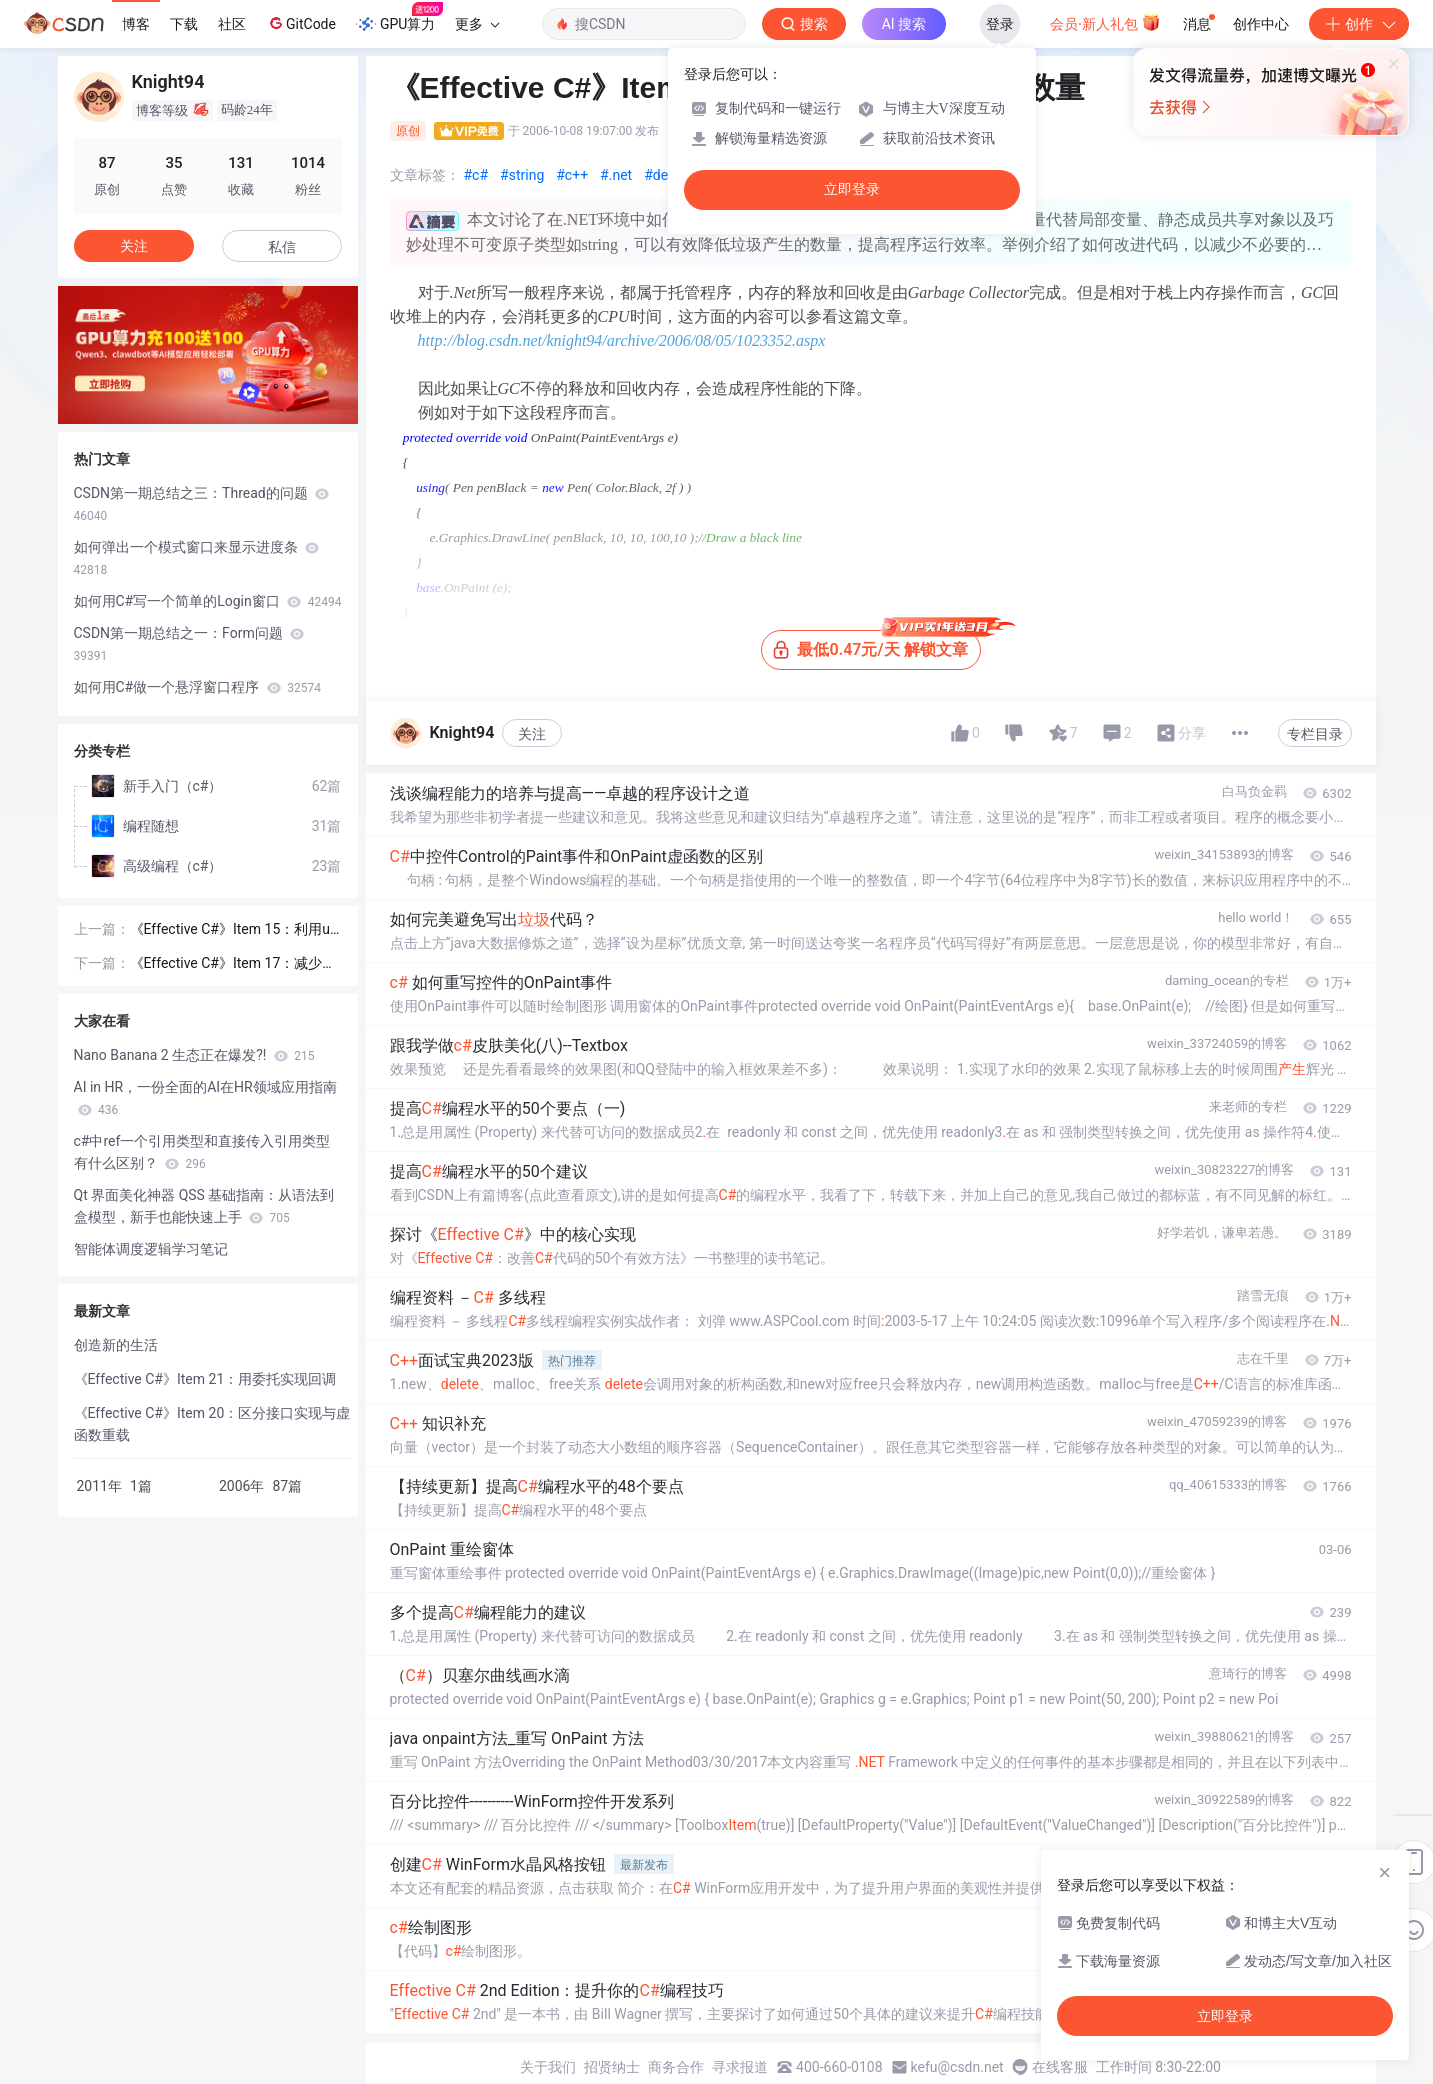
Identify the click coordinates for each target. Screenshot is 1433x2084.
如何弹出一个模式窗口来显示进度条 (196, 558)
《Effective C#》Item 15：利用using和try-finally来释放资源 (235, 930)
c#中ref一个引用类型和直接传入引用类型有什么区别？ (202, 1152)
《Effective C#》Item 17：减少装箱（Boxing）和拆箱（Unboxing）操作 (233, 964)
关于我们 (548, 2067)
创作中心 (1261, 24)
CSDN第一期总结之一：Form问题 (189, 644)
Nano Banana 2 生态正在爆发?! (194, 1055)
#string (522, 175)
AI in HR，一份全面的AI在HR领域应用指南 (205, 1098)
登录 (1000, 24)
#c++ (572, 175)
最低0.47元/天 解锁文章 (876, 644)
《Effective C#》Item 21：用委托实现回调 (205, 1379)
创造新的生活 (116, 1345)
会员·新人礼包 (1105, 22)
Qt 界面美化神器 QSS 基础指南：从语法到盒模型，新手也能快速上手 (204, 1206)
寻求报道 (740, 2067)
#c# (476, 175)
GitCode (301, 23)
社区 (232, 24)
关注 (532, 734)
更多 (477, 24)
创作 (1359, 24)
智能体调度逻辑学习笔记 (151, 1249)
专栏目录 (1315, 734)
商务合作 (676, 2067)
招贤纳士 (612, 2067)
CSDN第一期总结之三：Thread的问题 (202, 504)
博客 (136, 24)
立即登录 (852, 189)
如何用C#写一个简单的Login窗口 (208, 601)
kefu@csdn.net (957, 2067)
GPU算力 (399, 18)
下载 (184, 24)
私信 (282, 247)
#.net (616, 175)
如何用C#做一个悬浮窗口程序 (197, 687)
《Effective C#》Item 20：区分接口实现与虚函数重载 (212, 1424)
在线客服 (1060, 2067)
